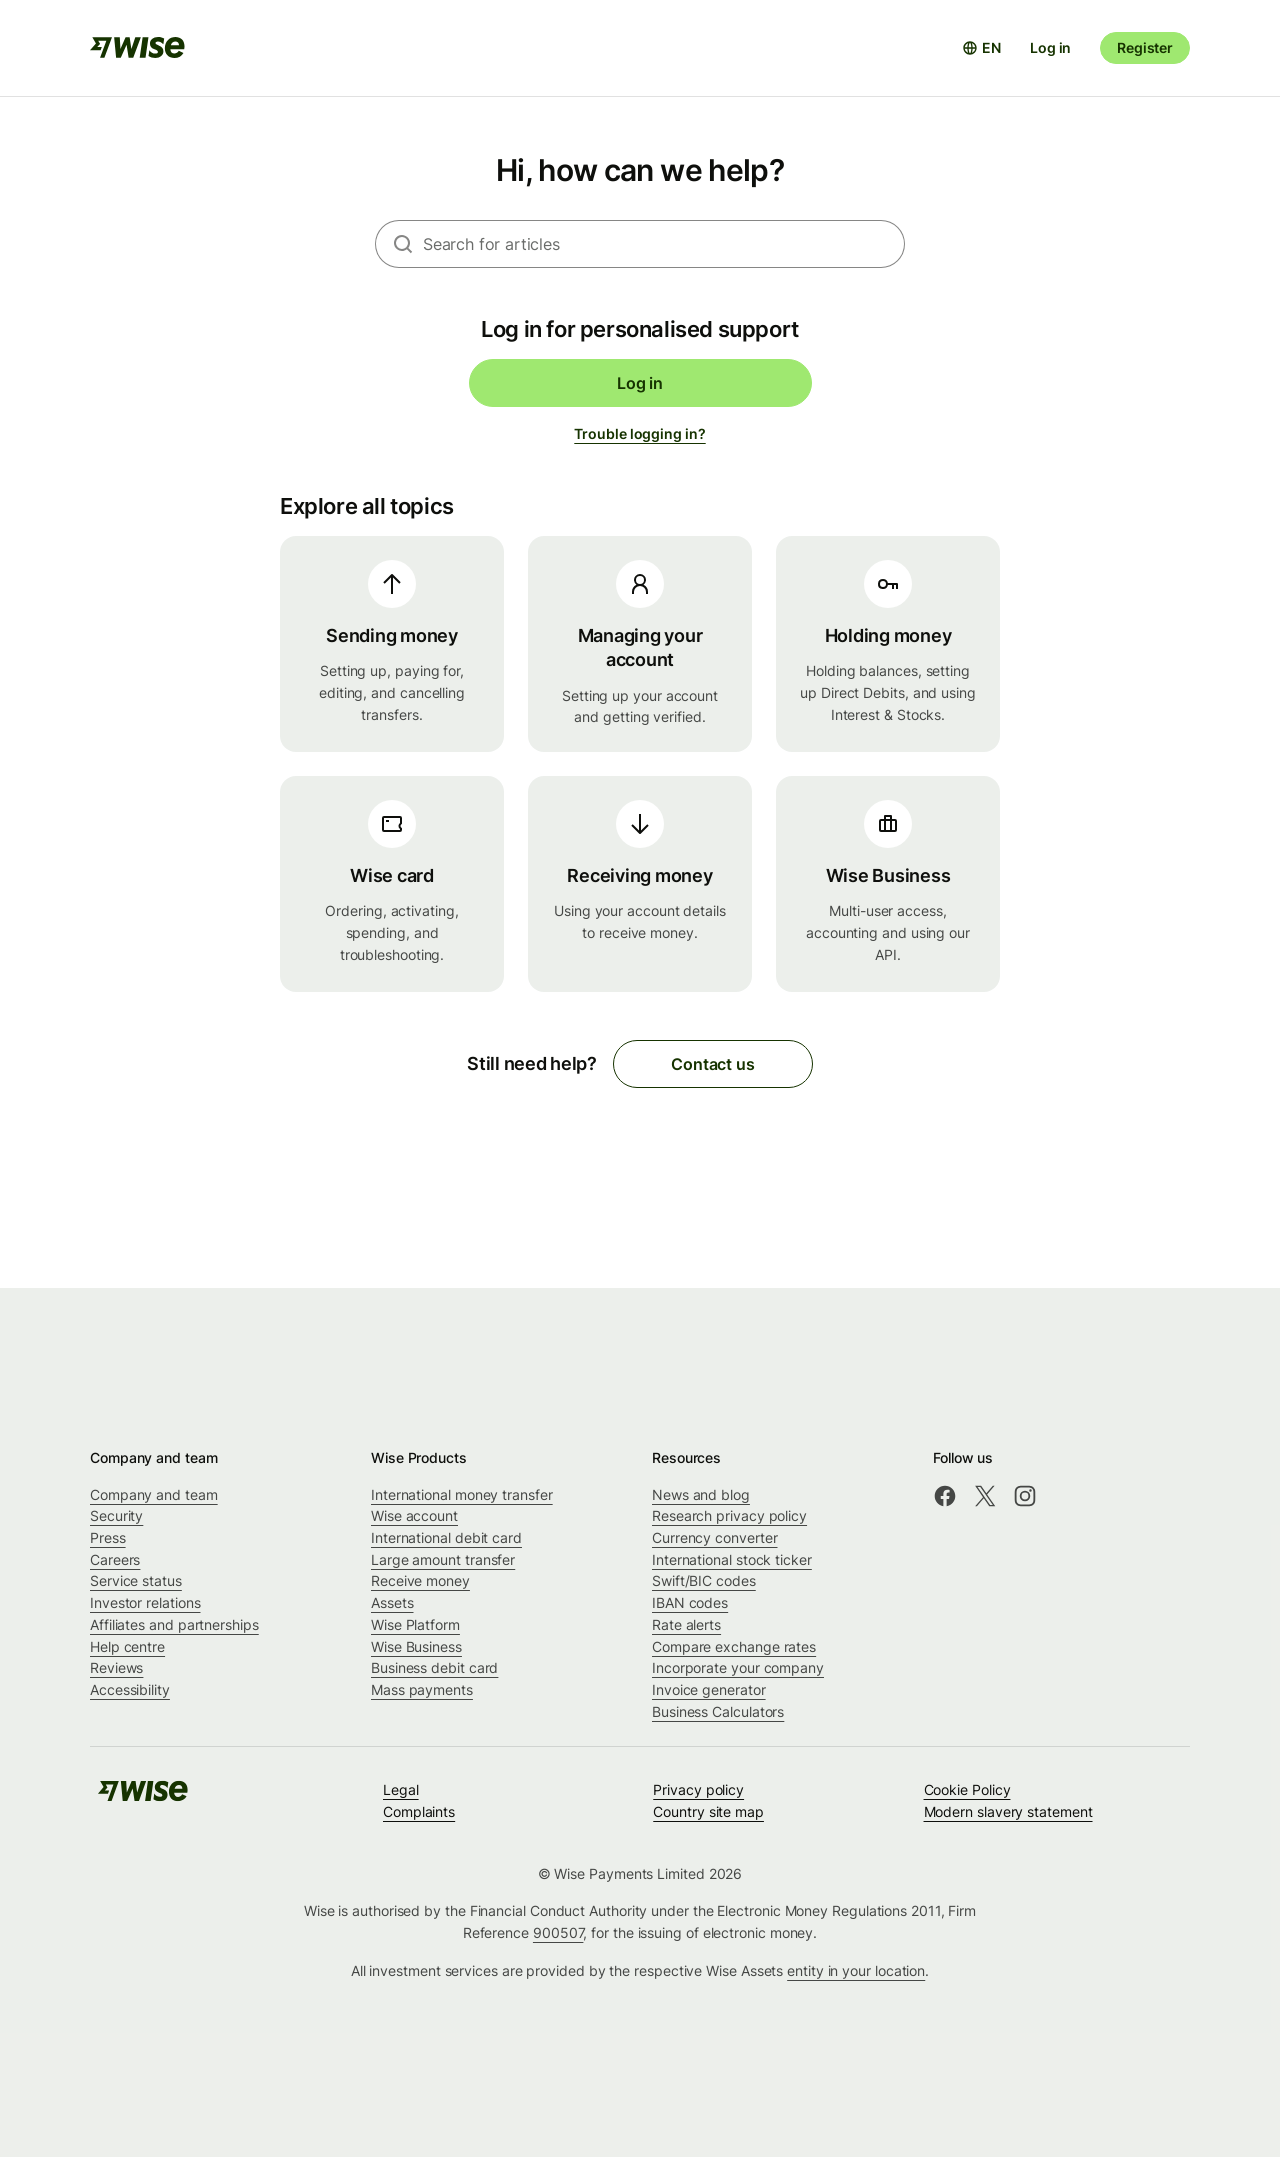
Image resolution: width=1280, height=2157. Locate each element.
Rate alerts (686, 1624)
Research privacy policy (729, 1515)
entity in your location (856, 1970)
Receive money (420, 1580)
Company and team (154, 1494)
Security (116, 1515)
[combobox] (664, 244)
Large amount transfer (443, 1559)
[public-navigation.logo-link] (143, 1797)
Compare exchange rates (734, 1646)
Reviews (116, 1667)
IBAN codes (690, 1602)
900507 (558, 1932)
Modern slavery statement (1008, 1811)
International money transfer (462, 1494)
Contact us (712, 1064)
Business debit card (434, 1667)
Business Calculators (718, 1711)
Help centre (127, 1646)
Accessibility (130, 1689)
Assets (392, 1602)
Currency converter (715, 1537)
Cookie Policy (967, 1789)
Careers (115, 1559)
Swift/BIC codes (704, 1580)
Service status (136, 1580)
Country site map (708, 1811)
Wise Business (416, 1646)
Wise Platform (415, 1624)
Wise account (414, 1515)
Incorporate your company (738, 1667)
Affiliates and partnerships (174, 1624)
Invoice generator (709, 1689)
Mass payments (422, 1689)
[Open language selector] (981, 48)
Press (108, 1537)
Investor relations (145, 1602)
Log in (1050, 47)
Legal (401, 1789)
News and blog (701, 1494)
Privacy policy (698, 1789)
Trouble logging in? (639, 433)
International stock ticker (732, 1559)
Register (1145, 47)
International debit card (446, 1537)
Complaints (419, 1811)
